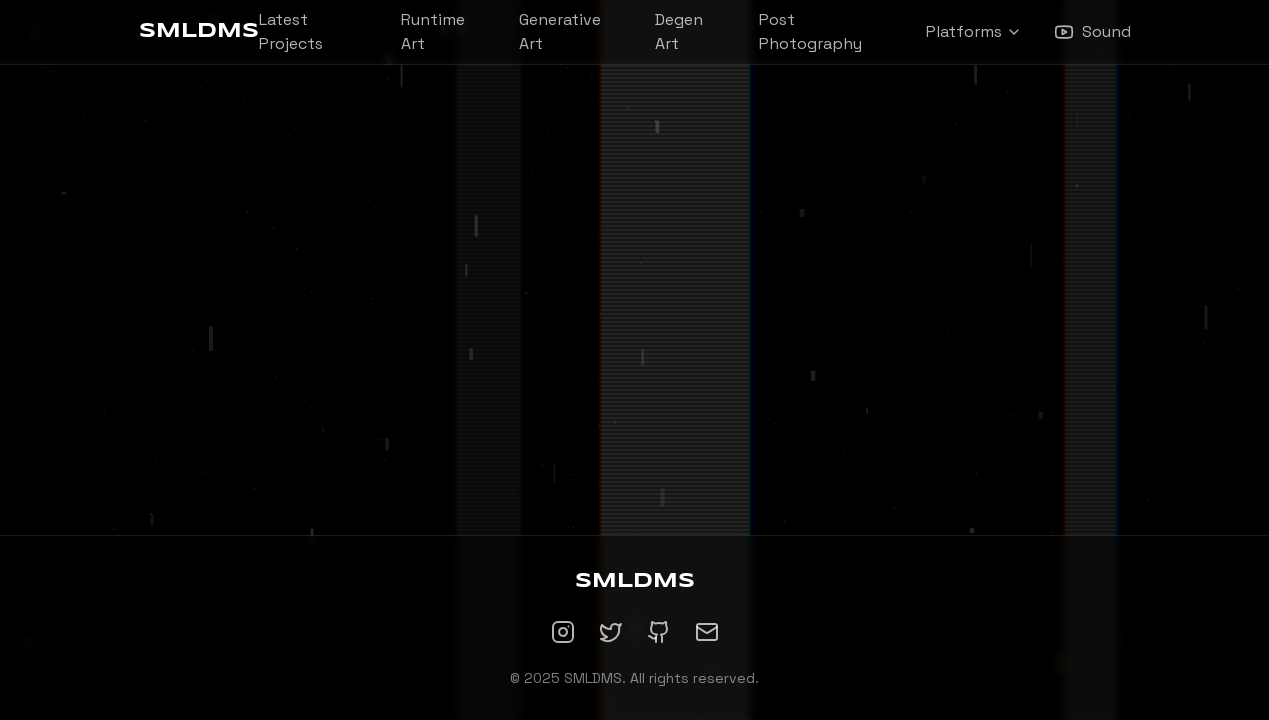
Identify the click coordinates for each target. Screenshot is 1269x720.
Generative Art (560, 31)
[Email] (707, 632)
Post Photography (810, 31)
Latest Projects (291, 31)
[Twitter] (611, 632)
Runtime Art (433, 31)
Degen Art (679, 31)
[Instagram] (563, 632)
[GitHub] (659, 632)
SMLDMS (199, 31)
